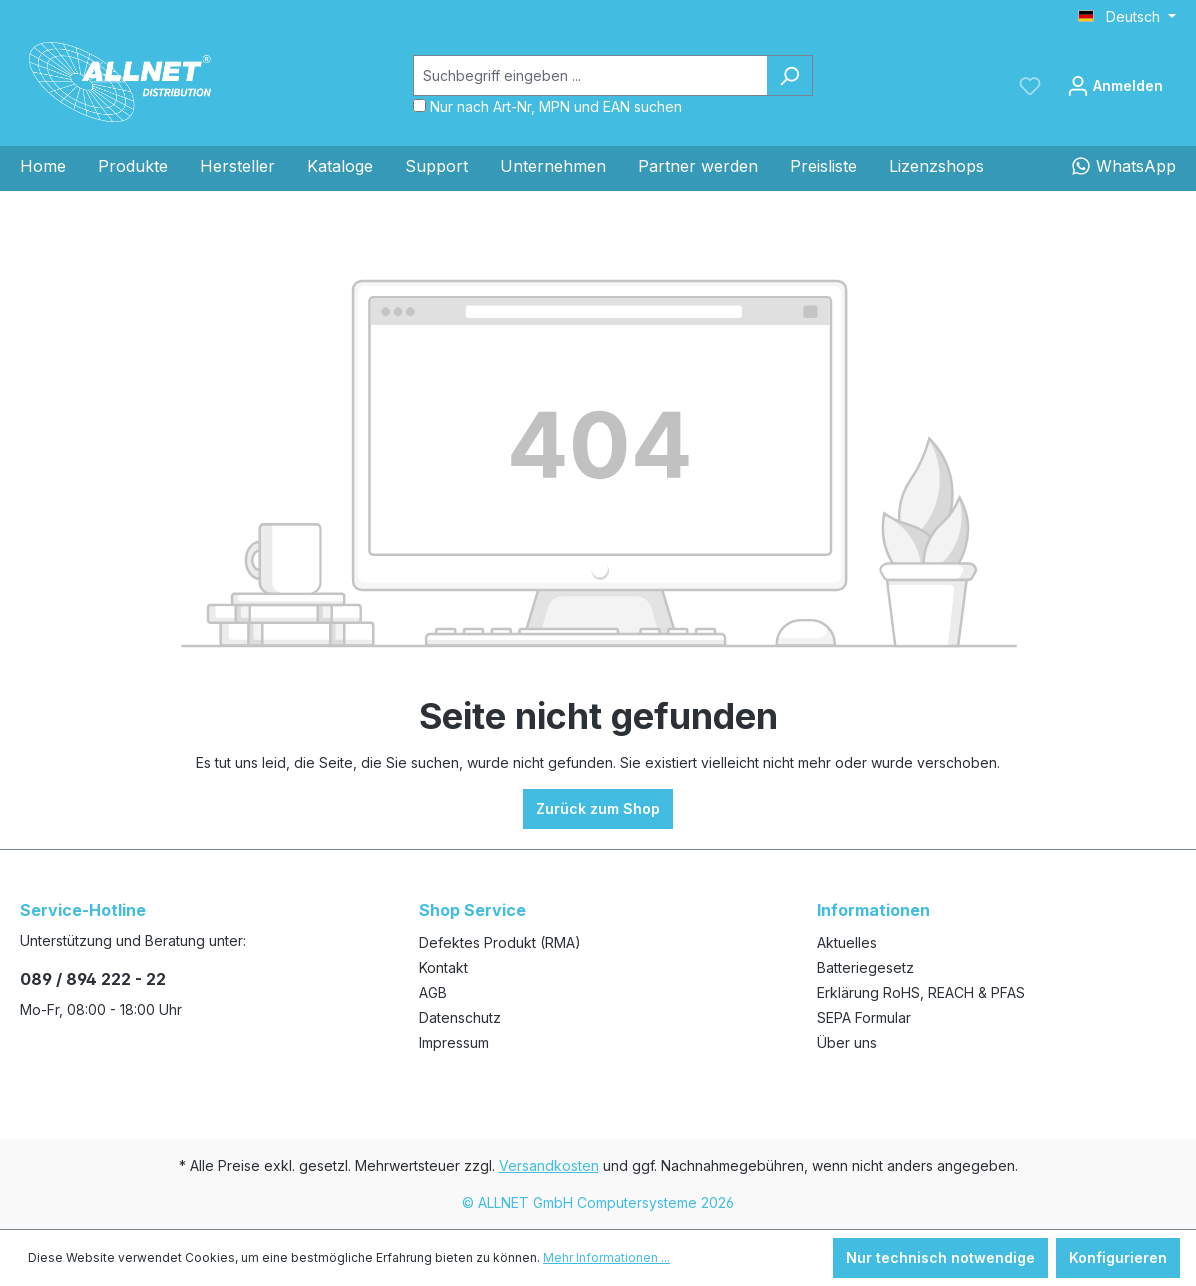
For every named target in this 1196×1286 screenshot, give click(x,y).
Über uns (847, 1042)
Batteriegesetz (865, 967)
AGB (433, 992)
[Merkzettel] (1030, 86)
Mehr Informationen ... (606, 1257)
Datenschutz (460, 1017)
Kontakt (443, 967)
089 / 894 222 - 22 (93, 979)
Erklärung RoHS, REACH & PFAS (921, 992)
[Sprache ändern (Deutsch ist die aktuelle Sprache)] (1127, 17)
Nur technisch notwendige (940, 1257)
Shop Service (472, 910)
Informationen (873, 910)
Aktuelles (847, 942)
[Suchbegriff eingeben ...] (590, 75)
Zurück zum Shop (598, 808)
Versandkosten (549, 1165)
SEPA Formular (864, 1017)
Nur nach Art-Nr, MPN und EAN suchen (556, 106)
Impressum (454, 1042)
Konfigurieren (1118, 1257)
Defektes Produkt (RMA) (500, 942)
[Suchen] (789, 75)
